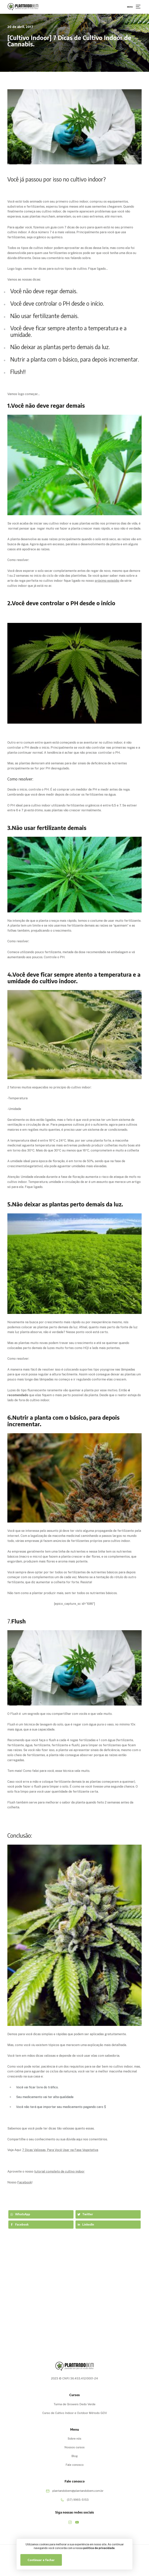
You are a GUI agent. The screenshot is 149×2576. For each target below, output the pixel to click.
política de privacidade (99, 2548)
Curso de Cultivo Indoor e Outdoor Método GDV (74, 2412)
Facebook (24, 2182)
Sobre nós (74, 2438)
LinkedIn (88, 2224)
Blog (74, 2456)
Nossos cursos (74, 2447)
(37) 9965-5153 (74, 2499)
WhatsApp (22, 2214)
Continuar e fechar (41, 2560)
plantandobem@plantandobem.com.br (74, 2490)
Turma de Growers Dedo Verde (74, 2404)
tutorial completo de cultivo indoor (59, 2171)
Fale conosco (75, 2464)
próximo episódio (107, 581)
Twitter (87, 2214)
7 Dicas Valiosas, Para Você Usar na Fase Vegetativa (60, 2150)
